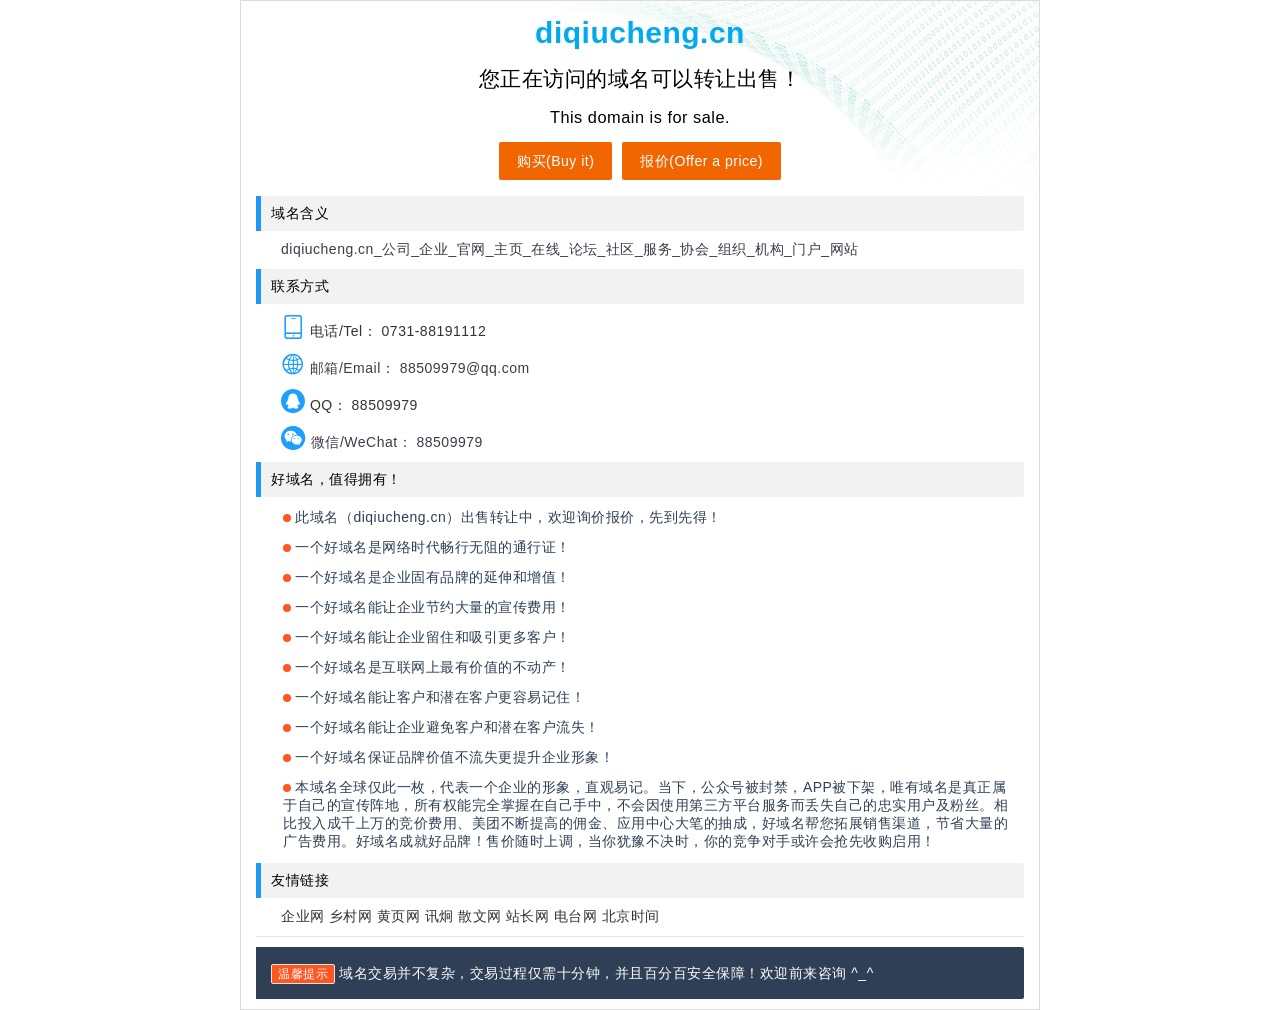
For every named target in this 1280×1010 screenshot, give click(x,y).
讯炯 (439, 916)
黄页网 (399, 916)
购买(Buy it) (555, 161)
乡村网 (351, 916)
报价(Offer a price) (701, 161)
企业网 (303, 916)
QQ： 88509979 (349, 405)
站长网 (528, 916)
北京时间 (631, 916)
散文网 (480, 916)
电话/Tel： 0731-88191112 (383, 331)
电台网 (576, 916)
